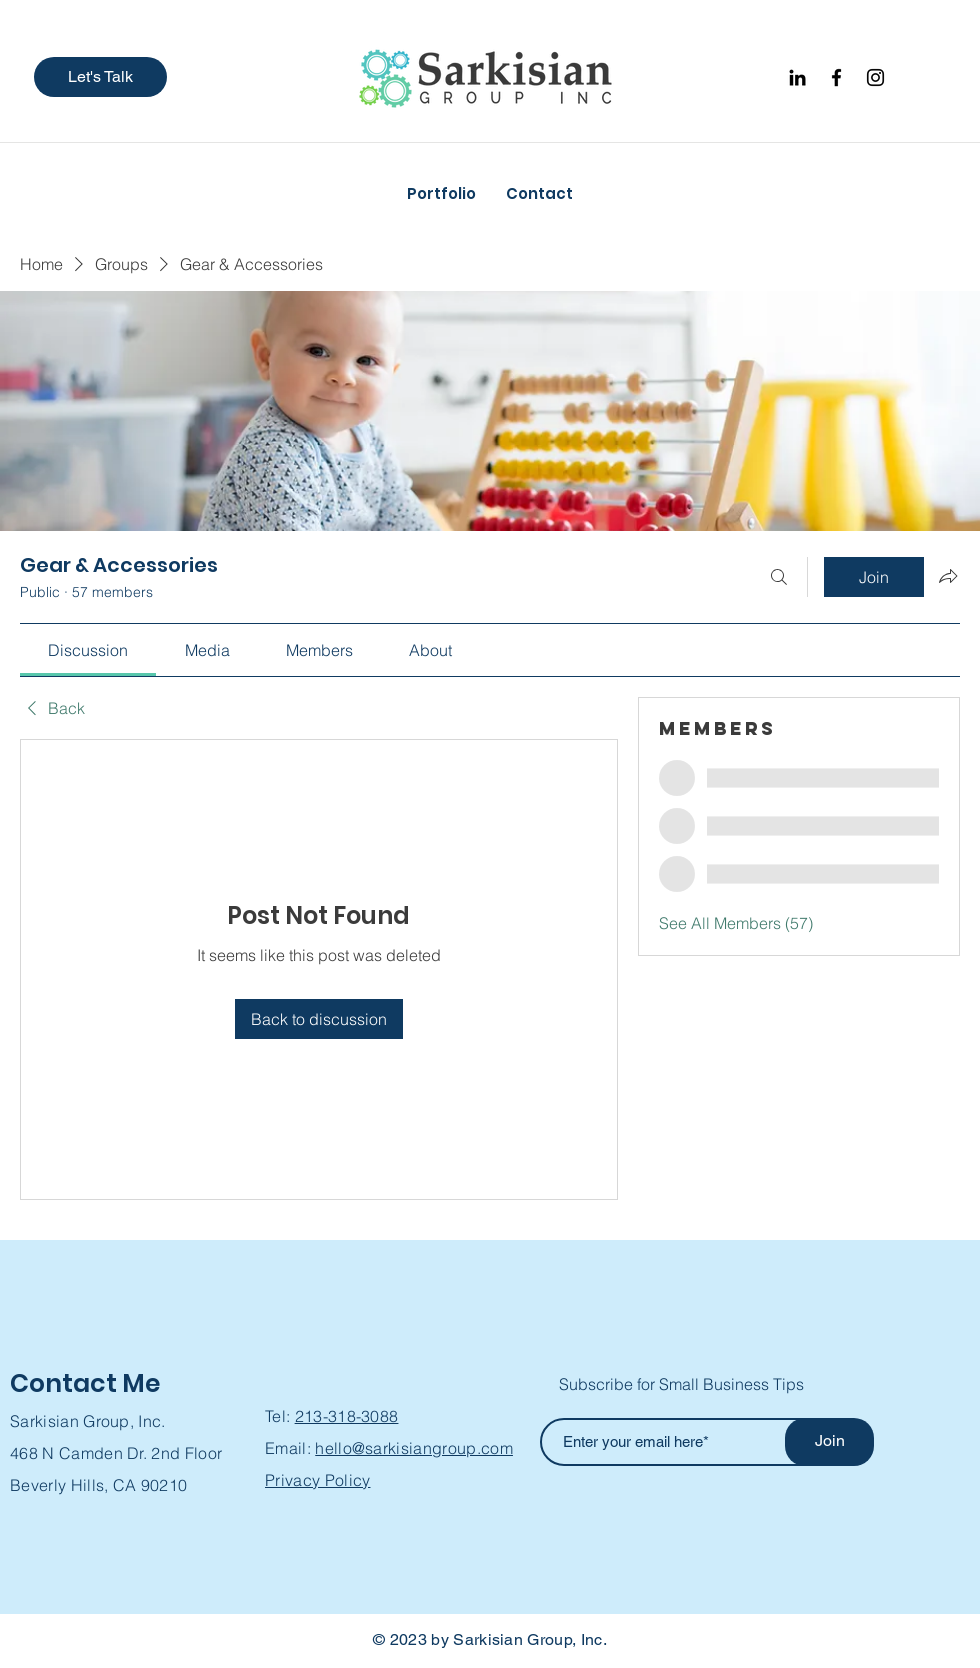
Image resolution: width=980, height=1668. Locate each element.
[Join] (829, 1442)
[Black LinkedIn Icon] (797, 77)
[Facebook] (836, 77)
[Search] (779, 577)
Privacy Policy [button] (317, 1480)
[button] (100, 77)
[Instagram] (875, 77)
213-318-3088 (347, 1416)
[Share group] (948, 576)
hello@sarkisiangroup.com (414, 1448)
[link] (88, 650)
